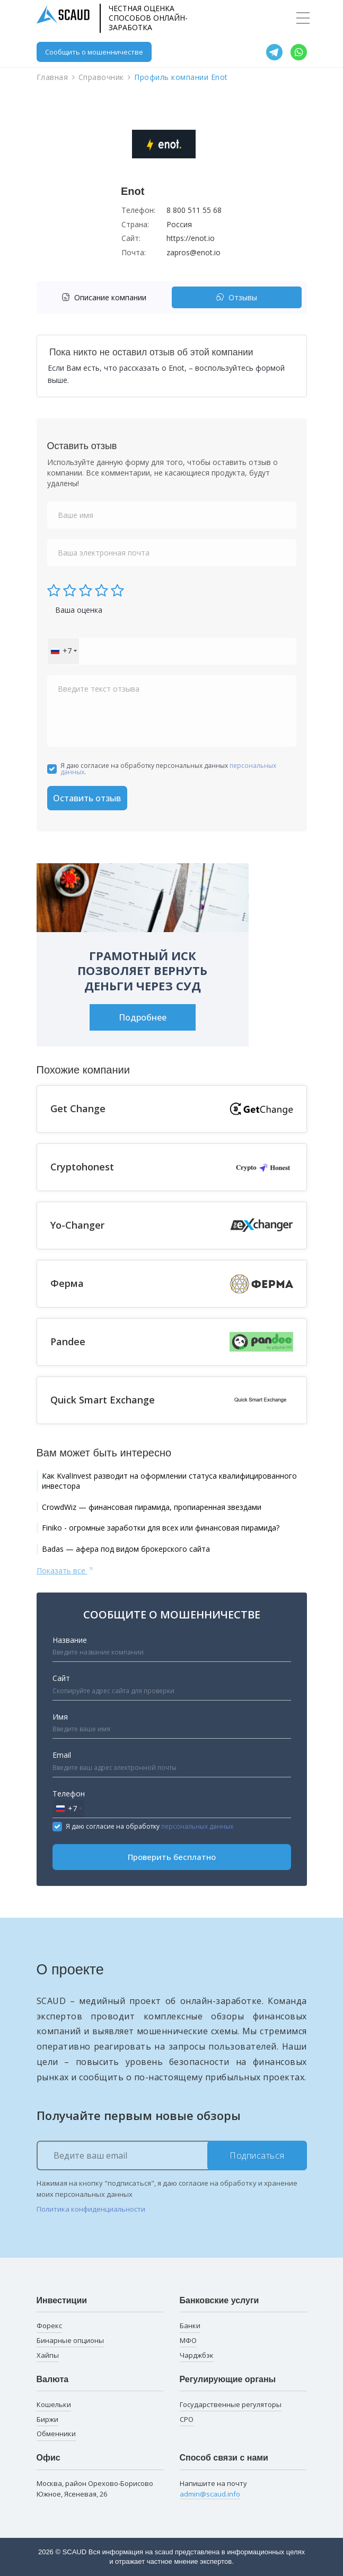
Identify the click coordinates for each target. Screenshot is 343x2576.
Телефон (68, 1793)
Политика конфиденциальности (91, 2209)
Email (61, 1755)
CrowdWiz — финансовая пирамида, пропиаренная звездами (151, 1507)
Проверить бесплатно (172, 1856)
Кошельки (54, 2404)
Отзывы (236, 297)
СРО (187, 2419)
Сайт (61, 1678)
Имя (60, 1717)
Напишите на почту (213, 2489)
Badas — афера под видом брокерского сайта (126, 1549)
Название (69, 1640)
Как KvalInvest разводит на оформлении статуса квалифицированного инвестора (169, 1481)
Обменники (56, 2433)
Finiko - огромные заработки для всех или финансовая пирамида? (160, 1528)
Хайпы (48, 2355)
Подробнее (142, 1017)
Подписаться (257, 2155)
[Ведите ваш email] (172, 2155)
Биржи (47, 2419)
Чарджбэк (197, 2355)
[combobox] (63, 651)
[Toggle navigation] (303, 18)
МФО (188, 2340)
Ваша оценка (78, 610)
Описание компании (103, 297)
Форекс (49, 2325)
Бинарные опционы (70, 2340)
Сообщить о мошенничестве (94, 52)
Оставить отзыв (87, 798)
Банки (190, 2325)
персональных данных (197, 1826)
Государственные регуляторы (231, 2404)
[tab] (107, 297)
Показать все (65, 1570)
